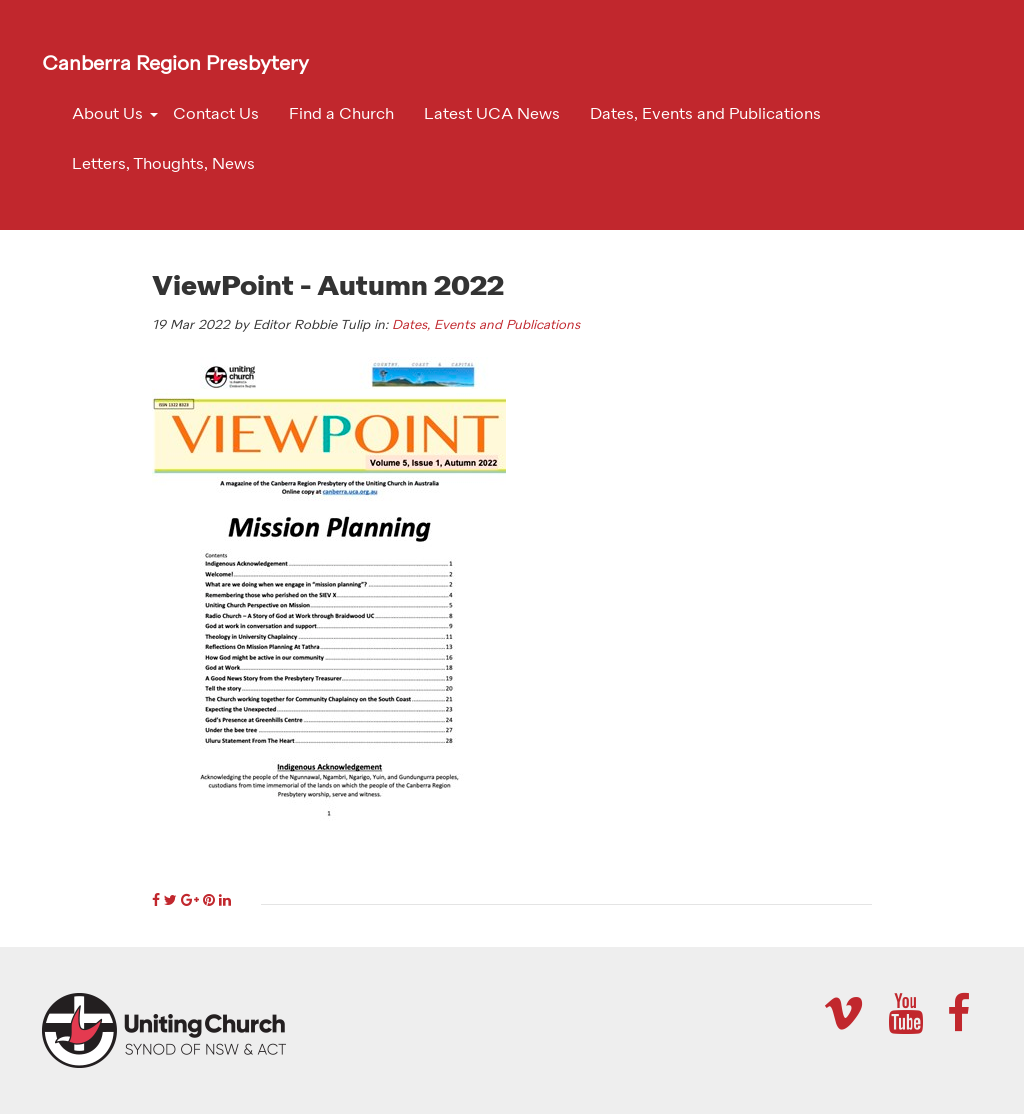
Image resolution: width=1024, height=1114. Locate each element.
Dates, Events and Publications (705, 115)
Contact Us (216, 115)
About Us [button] (107, 115)
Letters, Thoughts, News (163, 165)
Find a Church (341, 115)
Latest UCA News (492, 115)
